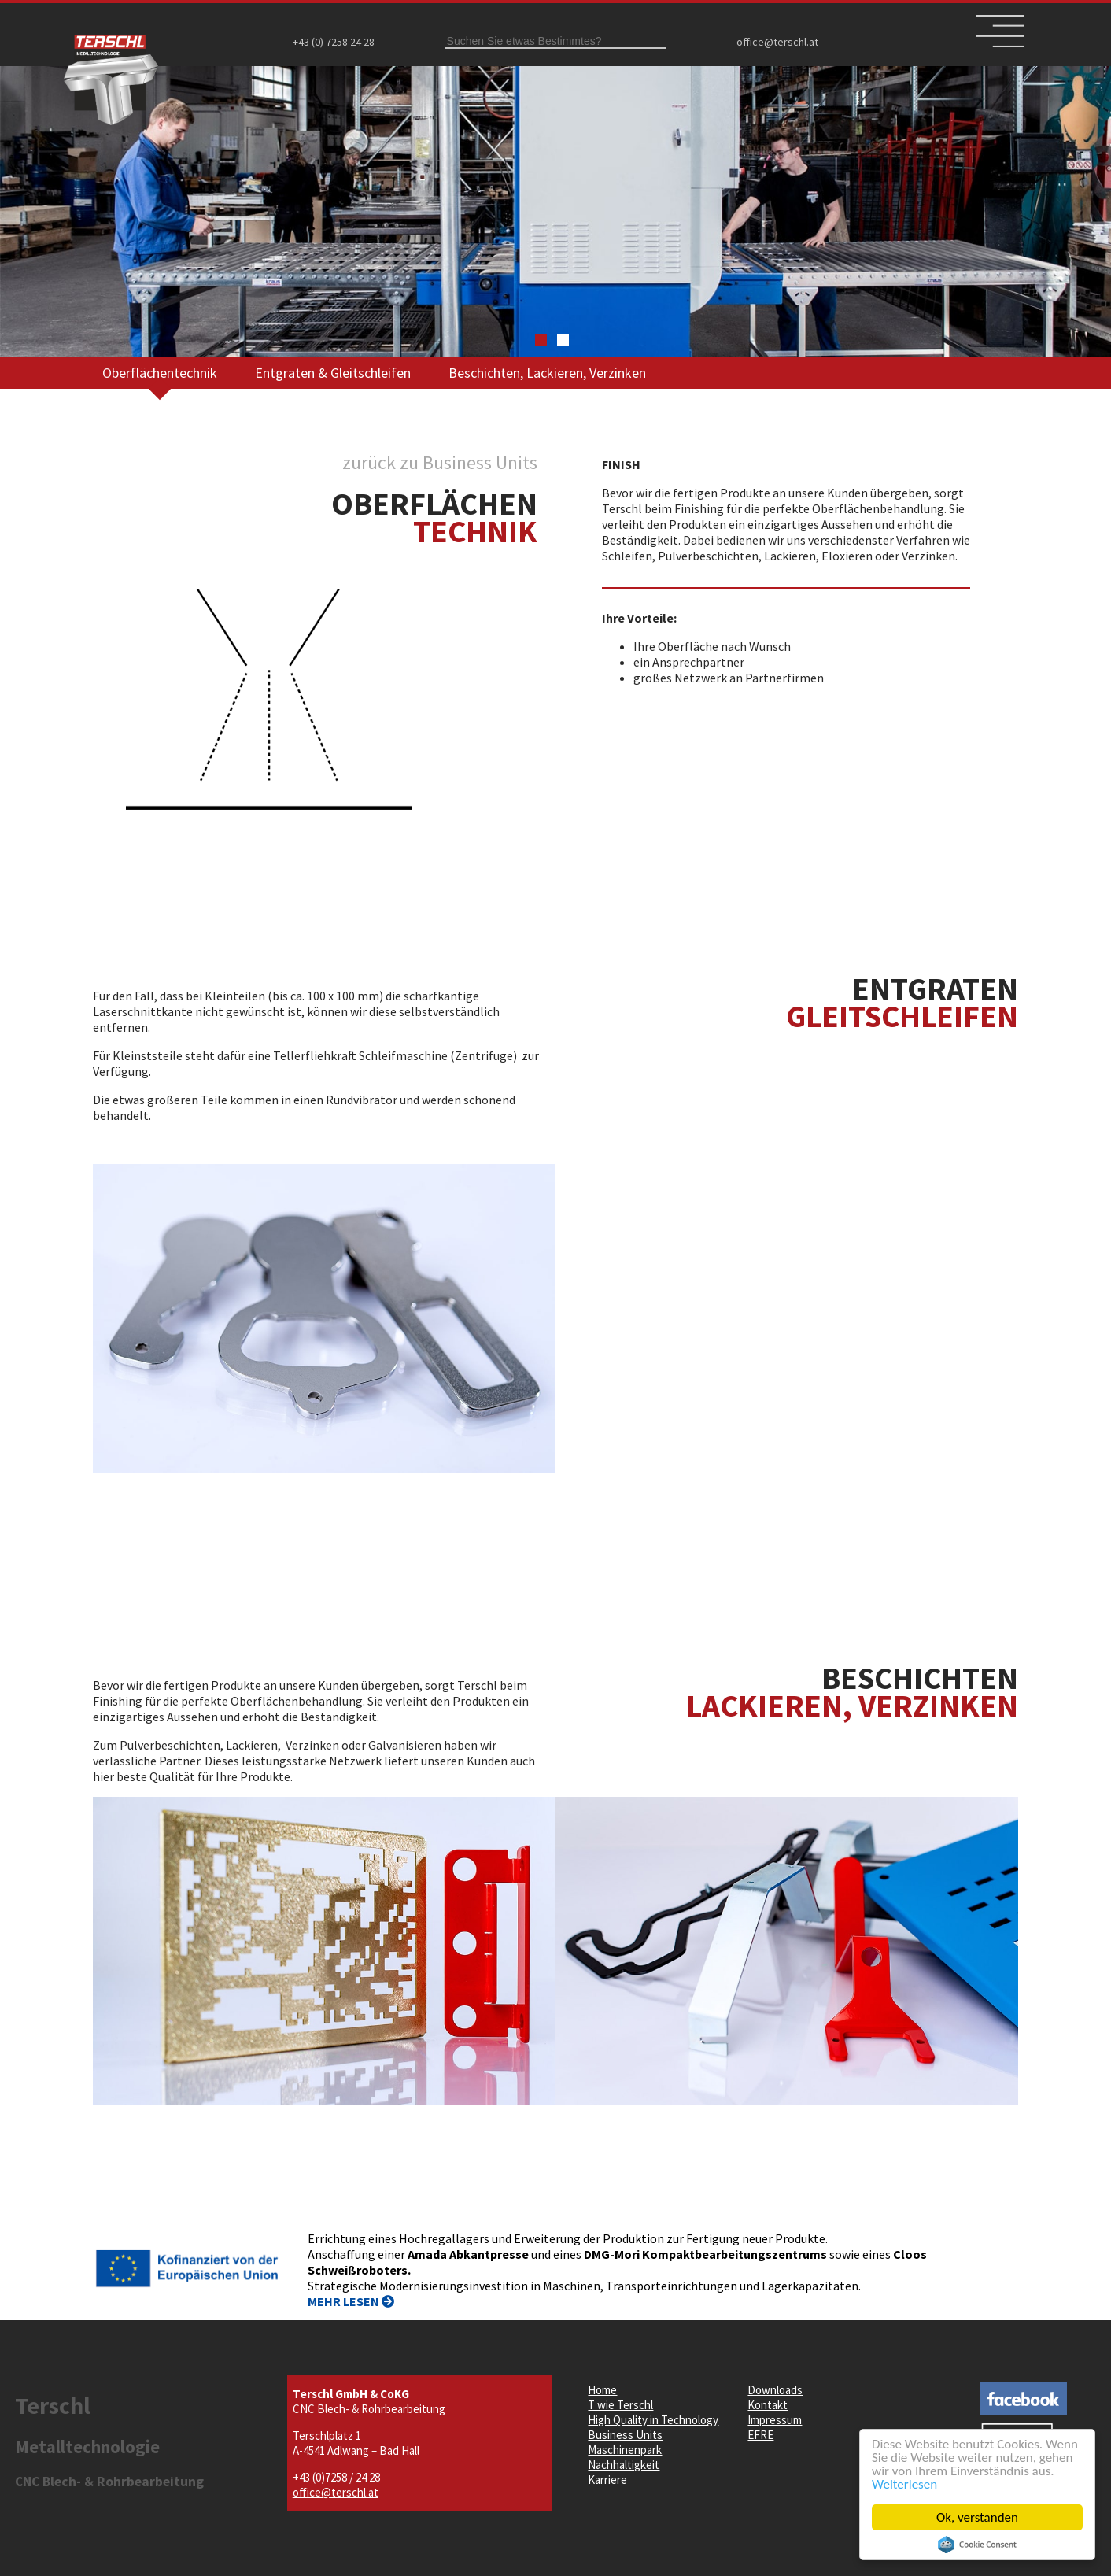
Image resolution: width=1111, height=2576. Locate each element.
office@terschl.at (777, 42)
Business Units (625, 2434)
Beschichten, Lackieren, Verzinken (547, 373)
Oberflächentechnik (159, 373)
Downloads (775, 2389)
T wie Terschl (620, 2404)
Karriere (607, 2479)
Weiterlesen (904, 2484)
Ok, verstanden (977, 2517)
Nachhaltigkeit (623, 2464)
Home (602, 2389)
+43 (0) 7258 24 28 (334, 42)
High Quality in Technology (653, 2419)
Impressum (774, 2419)
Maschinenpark (625, 2449)
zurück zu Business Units (439, 462)
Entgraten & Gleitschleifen (333, 373)
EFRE (760, 2434)
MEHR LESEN (351, 2301)
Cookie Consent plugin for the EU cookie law (977, 2544)
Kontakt (767, 2404)
